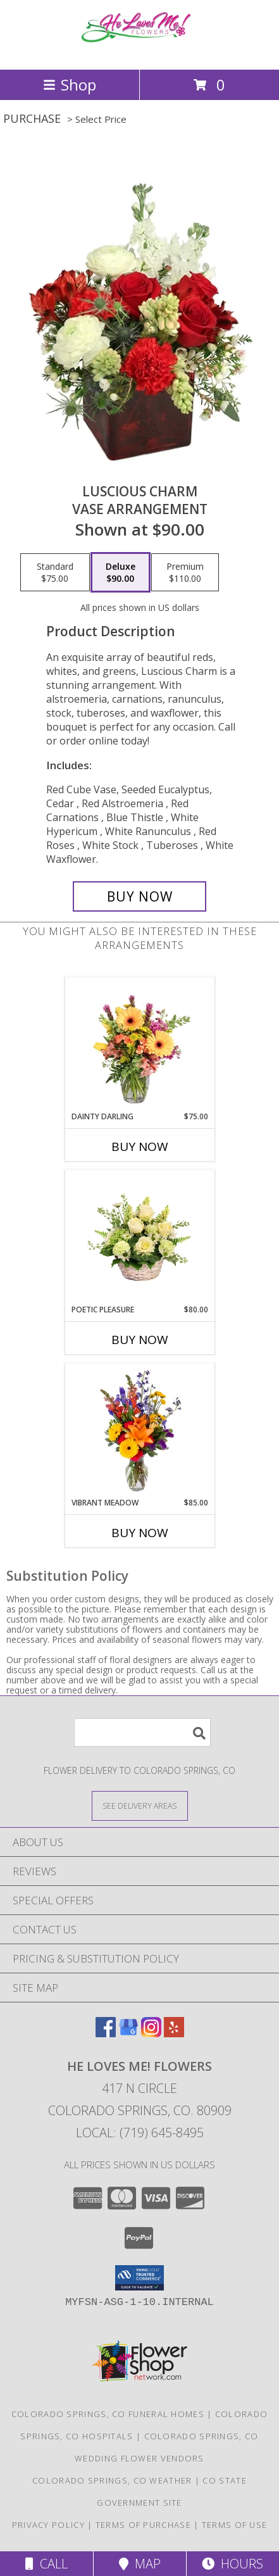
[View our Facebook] (106, 2033)
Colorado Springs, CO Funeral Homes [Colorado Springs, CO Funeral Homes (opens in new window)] (107, 2414)
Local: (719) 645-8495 (140, 2132)
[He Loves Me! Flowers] (140, 51)
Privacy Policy (48, 2524)
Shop (69, 84)
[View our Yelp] (174, 2033)
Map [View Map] (140, 2563)
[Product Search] (142, 1732)
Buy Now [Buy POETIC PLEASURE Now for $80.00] (139, 1339)
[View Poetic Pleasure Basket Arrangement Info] (139, 1237)
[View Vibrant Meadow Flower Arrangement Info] (139, 1431)
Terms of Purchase (143, 2524)
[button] (139, 2277)
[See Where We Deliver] (140, 1805)
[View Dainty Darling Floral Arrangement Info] (139, 1045)
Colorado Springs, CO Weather (112, 2480)
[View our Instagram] (151, 2033)
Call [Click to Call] (46, 2563)
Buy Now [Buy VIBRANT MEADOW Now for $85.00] (139, 1532)
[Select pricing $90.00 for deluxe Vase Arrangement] (120, 572)
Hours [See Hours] (232, 2563)
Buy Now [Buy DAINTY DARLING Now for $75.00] (139, 1146)
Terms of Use (235, 2524)
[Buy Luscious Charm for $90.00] (139, 896)
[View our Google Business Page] (128, 2033)
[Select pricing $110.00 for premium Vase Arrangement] (185, 572)
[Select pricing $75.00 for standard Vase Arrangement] (55, 572)
